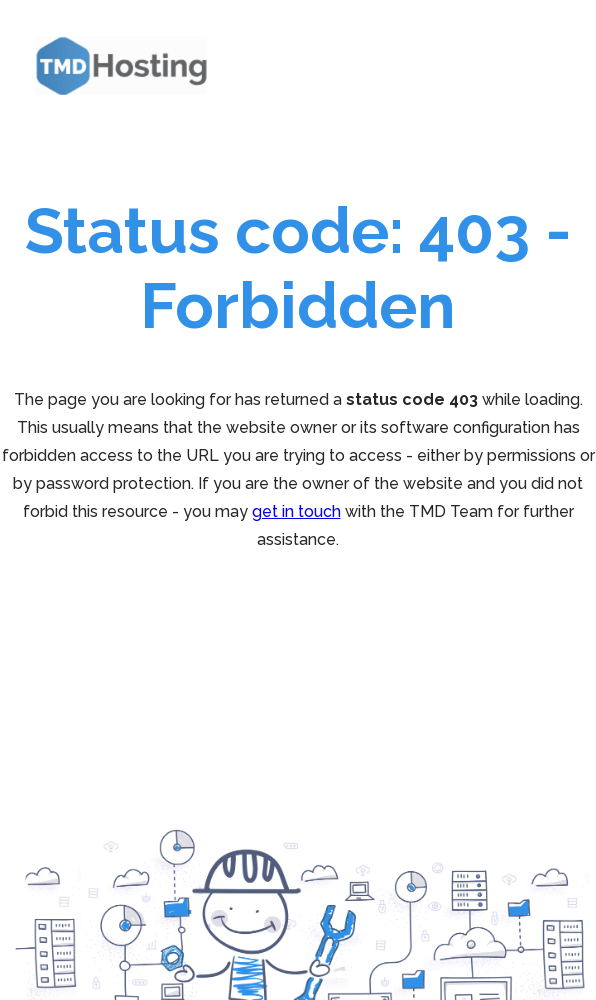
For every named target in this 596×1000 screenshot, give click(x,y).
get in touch (296, 511)
